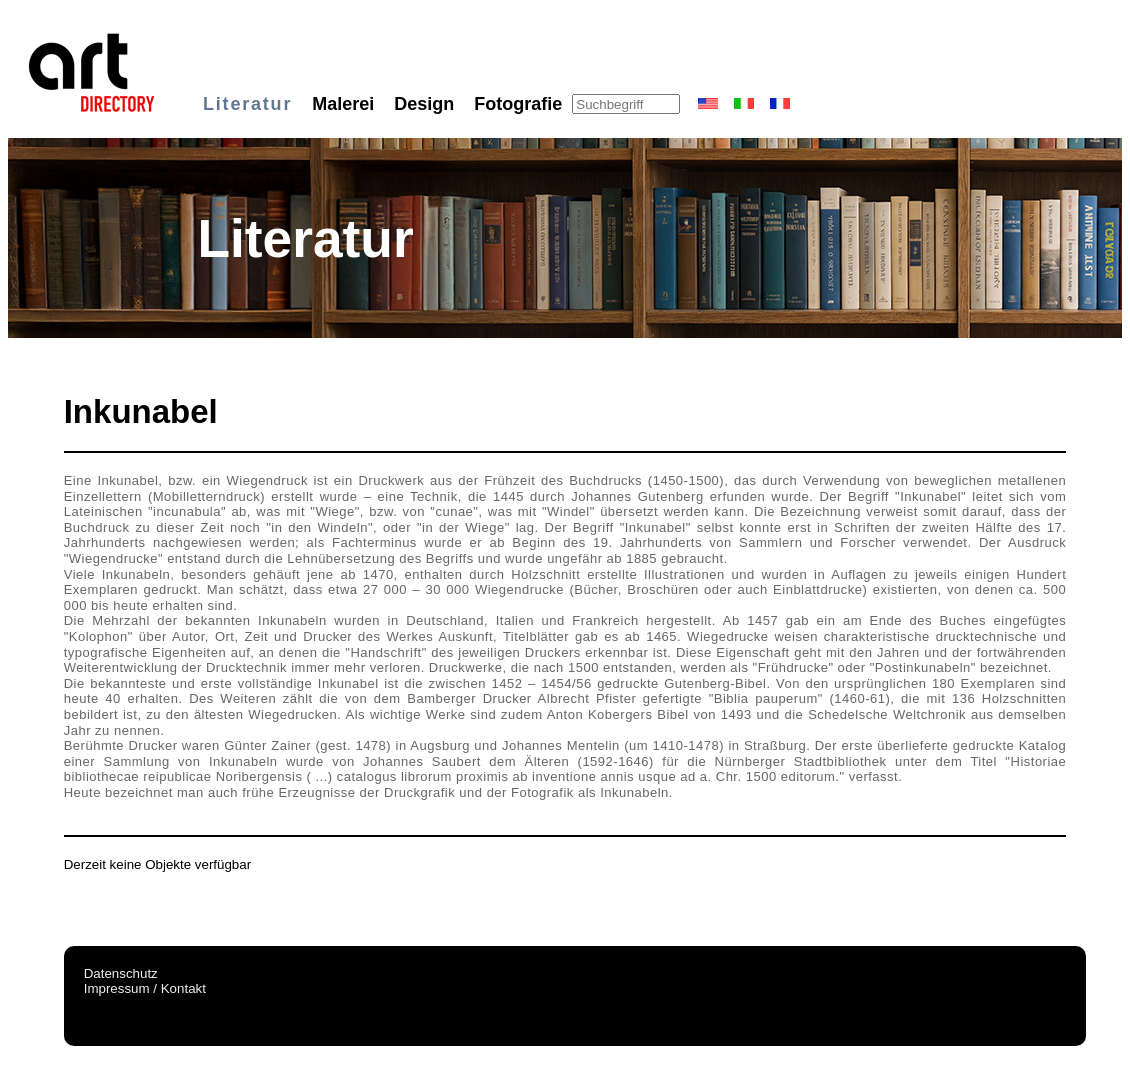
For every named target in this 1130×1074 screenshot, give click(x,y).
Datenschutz (121, 973)
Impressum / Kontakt (145, 988)
